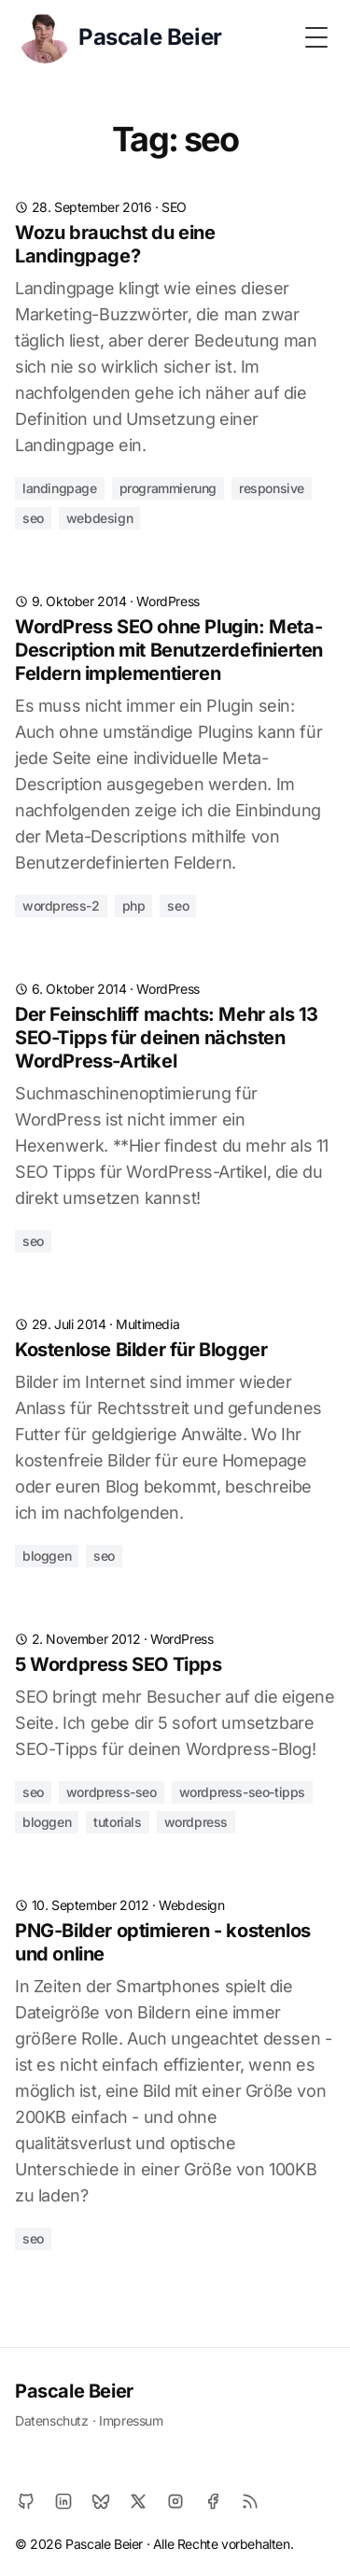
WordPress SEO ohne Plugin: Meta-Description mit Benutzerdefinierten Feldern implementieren (169, 650)
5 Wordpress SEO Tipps (118, 1664)
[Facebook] (212, 2501)
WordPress (167, 601)
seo (33, 518)
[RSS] (250, 2501)
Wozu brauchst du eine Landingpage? (115, 244)
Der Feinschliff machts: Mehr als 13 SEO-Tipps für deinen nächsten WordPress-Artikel (166, 1037)
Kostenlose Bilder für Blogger (141, 1349)
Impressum (130, 2420)
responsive (271, 488)
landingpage (59, 488)
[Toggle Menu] (316, 37)
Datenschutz (52, 2420)
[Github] (26, 2501)
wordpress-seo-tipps (242, 1792)
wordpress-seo (111, 1792)
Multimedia (147, 1324)
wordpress (196, 1822)
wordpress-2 (61, 905)
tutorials (117, 1822)
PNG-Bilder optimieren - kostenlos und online (163, 1942)
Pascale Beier (74, 2391)
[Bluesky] (100, 2501)
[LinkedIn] (63, 2501)
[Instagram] (175, 2501)
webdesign (99, 518)
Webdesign (191, 1905)
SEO (174, 207)
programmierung (168, 488)
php (134, 905)
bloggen (46, 1556)
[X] (138, 2501)
